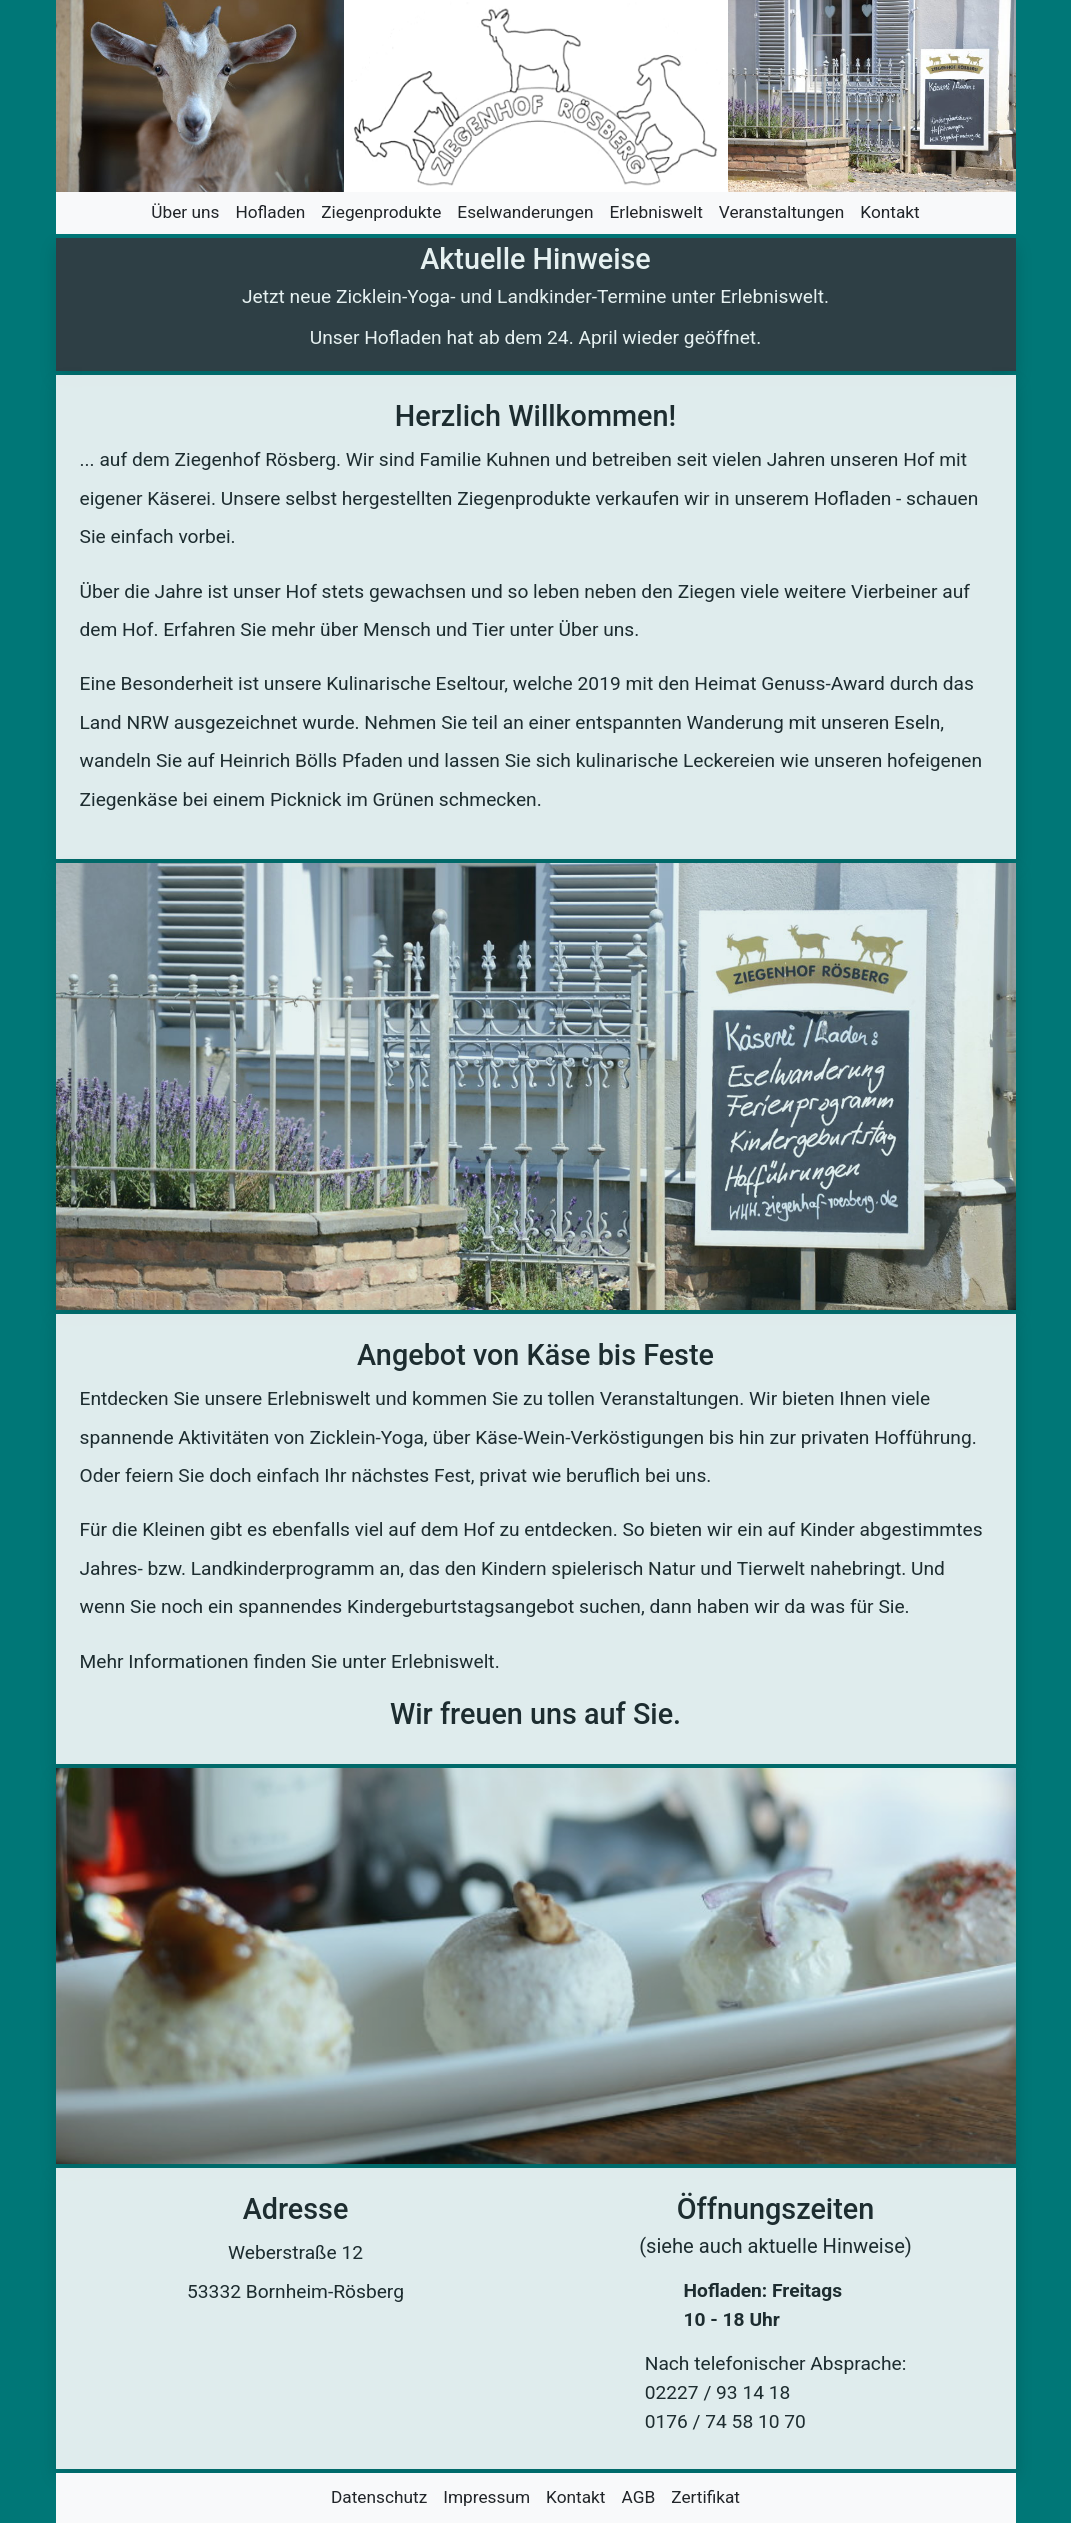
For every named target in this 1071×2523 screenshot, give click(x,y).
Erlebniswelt (656, 212)
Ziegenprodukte (381, 212)
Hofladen (270, 212)
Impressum (486, 2497)
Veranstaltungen (781, 212)
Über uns (185, 212)
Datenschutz (379, 2497)
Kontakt (889, 212)
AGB (639, 2497)
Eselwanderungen (525, 212)
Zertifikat (705, 2497)
